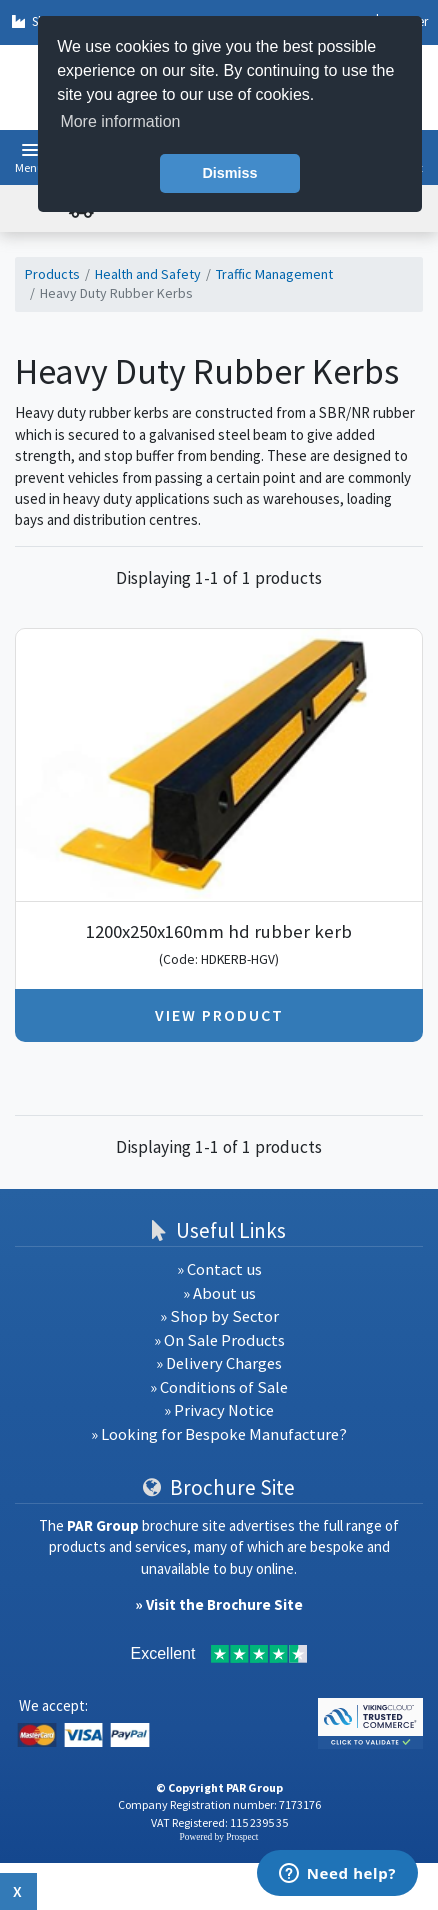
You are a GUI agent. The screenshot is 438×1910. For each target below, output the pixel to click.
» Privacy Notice (219, 1410)
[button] (30, 150)
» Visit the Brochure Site (219, 1604)
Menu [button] (29, 167)
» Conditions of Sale (219, 1387)
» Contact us (219, 1269)
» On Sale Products (219, 1340)
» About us (219, 1293)
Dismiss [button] (229, 173)
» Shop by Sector (219, 1316)
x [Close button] (18, 1891)
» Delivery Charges (219, 1363)
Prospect (242, 1837)
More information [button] (120, 121)
